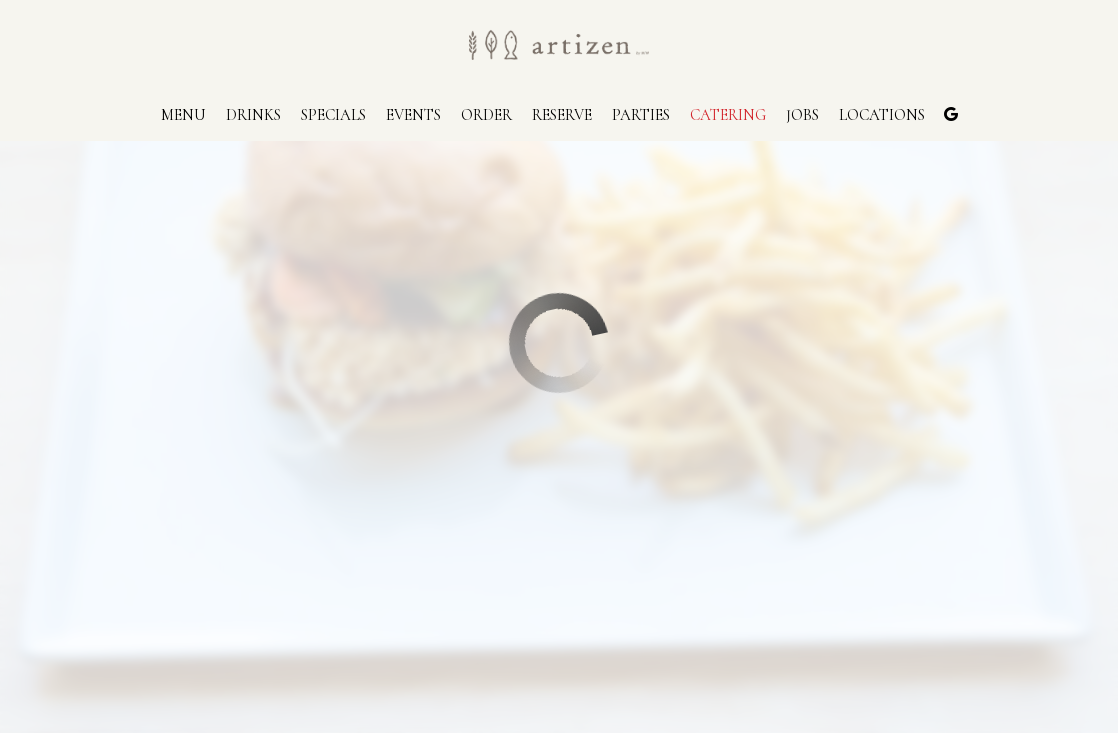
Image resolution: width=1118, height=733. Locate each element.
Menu (183, 115)
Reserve (562, 115)
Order (486, 115)
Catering (728, 115)
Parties (641, 115)
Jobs (802, 115)
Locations (882, 115)
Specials (333, 115)
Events (413, 115)
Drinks (253, 115)
